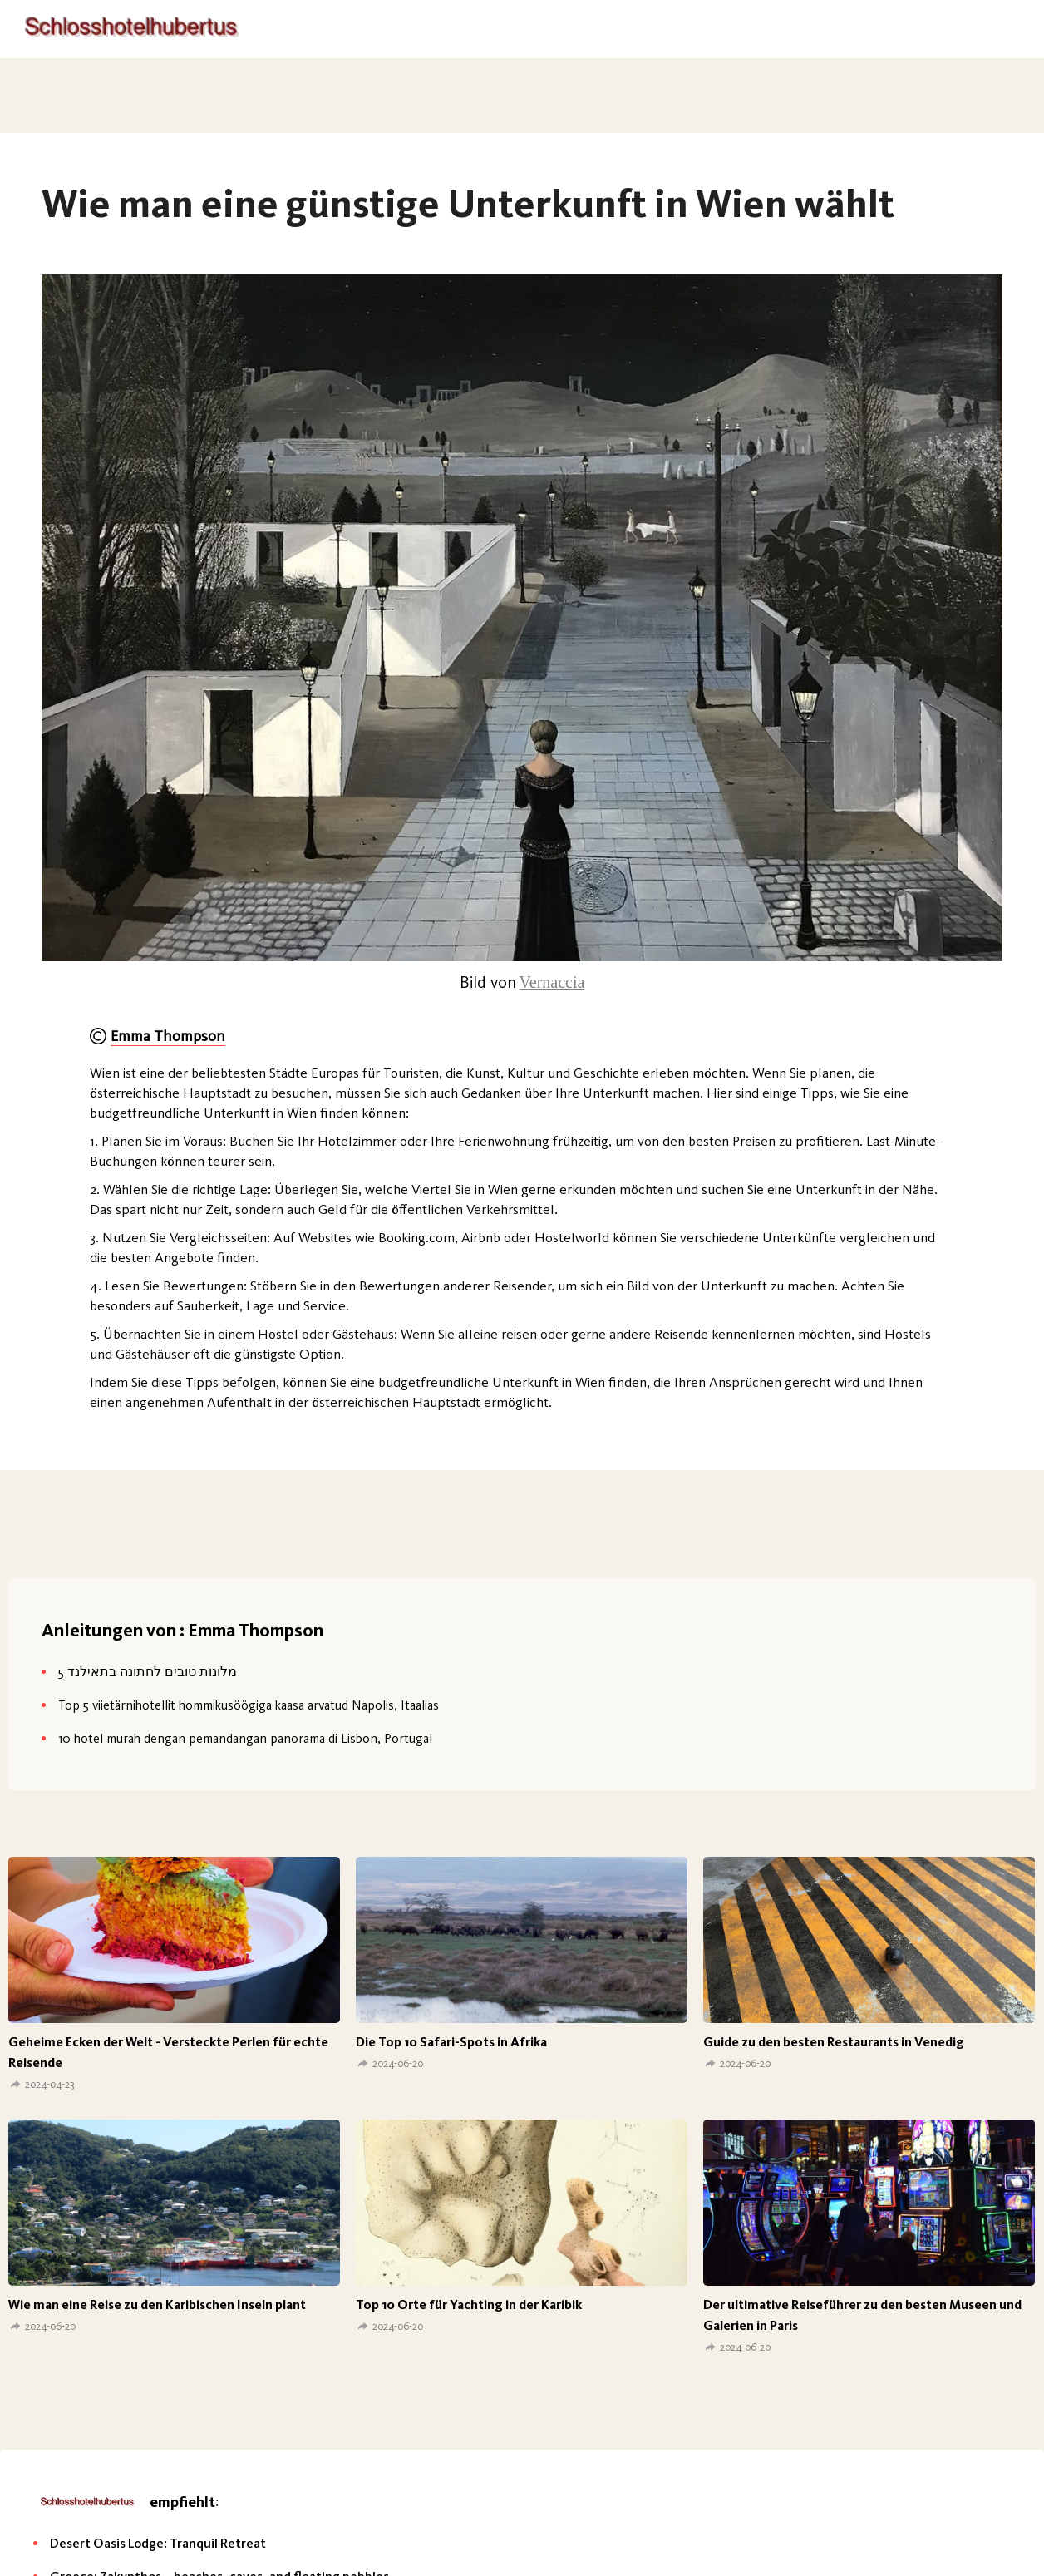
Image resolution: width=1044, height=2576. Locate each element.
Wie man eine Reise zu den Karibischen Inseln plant (157, 2304)
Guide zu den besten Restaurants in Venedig (833, 2042)
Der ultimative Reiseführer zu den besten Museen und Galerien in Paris (862, 2315)
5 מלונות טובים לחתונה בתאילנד (147, 1672)
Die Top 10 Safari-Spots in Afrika (451, 2042)
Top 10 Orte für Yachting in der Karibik (469, 2304)
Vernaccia (552, 982)
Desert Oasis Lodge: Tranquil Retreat (158, 2543)
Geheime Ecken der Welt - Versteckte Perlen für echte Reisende (168, 2052)
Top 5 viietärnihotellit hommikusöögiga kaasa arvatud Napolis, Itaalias (248, 1705)
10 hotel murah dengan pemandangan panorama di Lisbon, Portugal (245, 1738)
